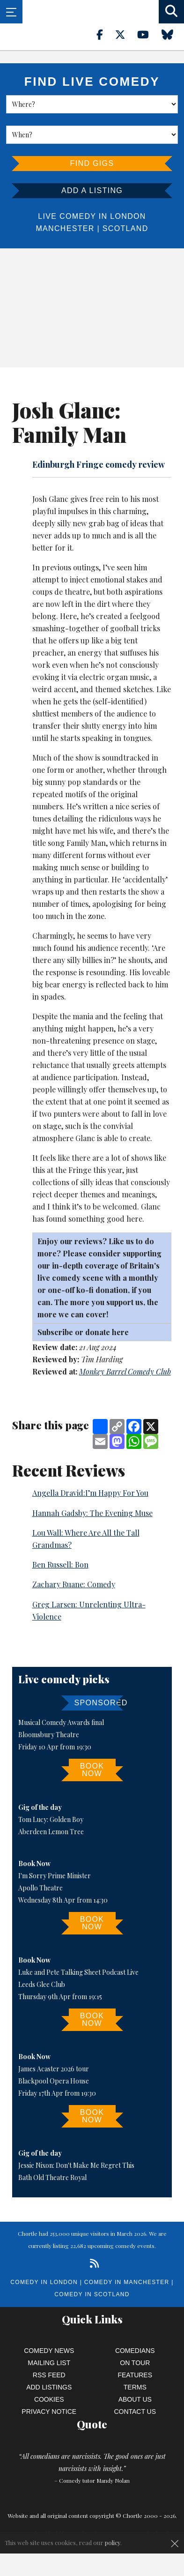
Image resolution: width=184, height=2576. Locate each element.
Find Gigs (92, 163)
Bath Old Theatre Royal (52, 2177)
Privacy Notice (49, 2411)
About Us (135, 2399)
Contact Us (135, 2411)
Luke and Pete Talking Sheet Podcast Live (78, 1972)
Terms (135, 2387)
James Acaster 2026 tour (53, 2068)
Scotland (125, 228)
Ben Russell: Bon (60, 1564)
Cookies (49, 2399)
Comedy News (49, 2350)
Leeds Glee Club (41, 1984)
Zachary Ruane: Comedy (73, 1584)
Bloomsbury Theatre (48, 1734)
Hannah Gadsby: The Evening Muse (92, 1513)
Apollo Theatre (40, 1887)
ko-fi (86, 1290)
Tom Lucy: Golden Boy (50, 1819)
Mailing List (49, 2363)
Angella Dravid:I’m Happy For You (90, 1493)
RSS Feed (49, 2375)
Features (135, 2375)
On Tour (135, 2363)
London (128, 216)
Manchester (65, 228)
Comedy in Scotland (91, 2294)
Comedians (135, 2350)
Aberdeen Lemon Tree (51, 1831)
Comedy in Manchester (126, 2282)
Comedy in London (44, 2282)
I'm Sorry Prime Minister (54, 1875)
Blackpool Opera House (53, 2080)
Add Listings (49, 2387)
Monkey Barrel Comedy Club (125, 1371)
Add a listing (92, 190)
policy (112, 2542)
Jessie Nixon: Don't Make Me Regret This (76, 2165)
